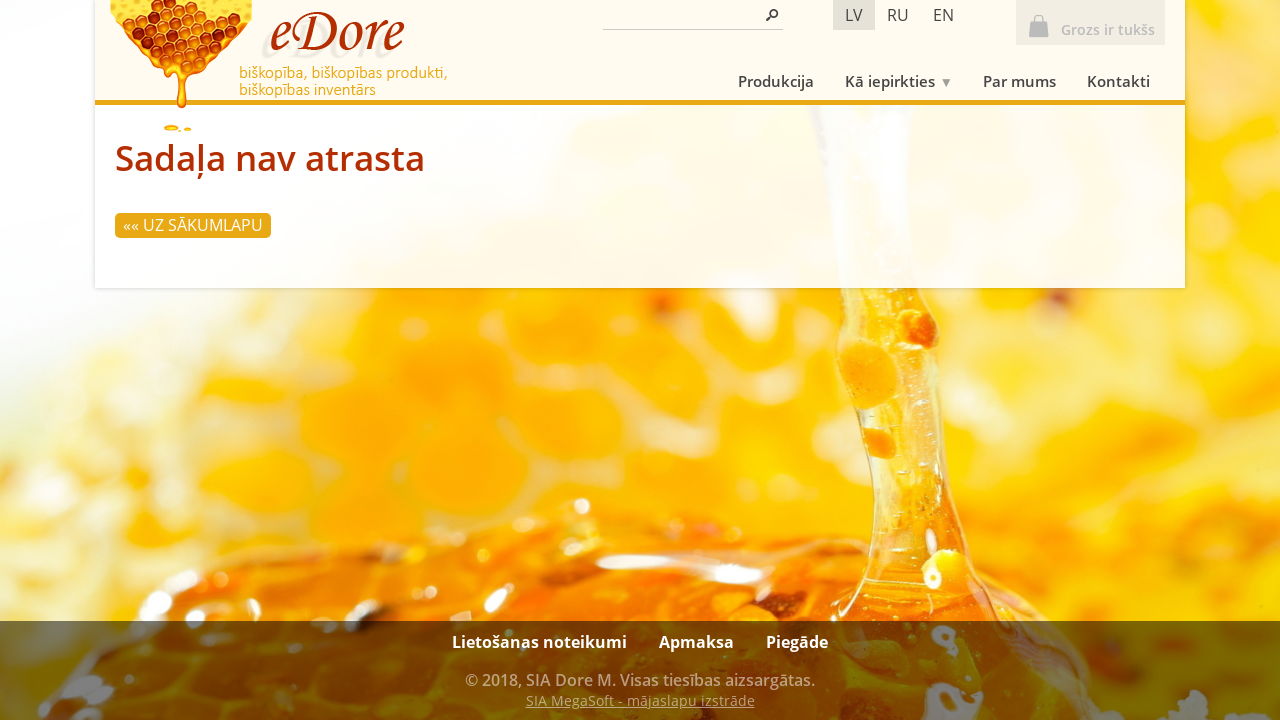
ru (898, 15)
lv (854, 15)
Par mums (1019, 81)
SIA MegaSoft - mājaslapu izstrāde (640, 700)
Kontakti (1118, 81)
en (943, 15)
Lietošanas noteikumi (539, 642)
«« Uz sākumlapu (193, 225)
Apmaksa (696, 642)
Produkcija (776, 81)
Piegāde (797, 642)
